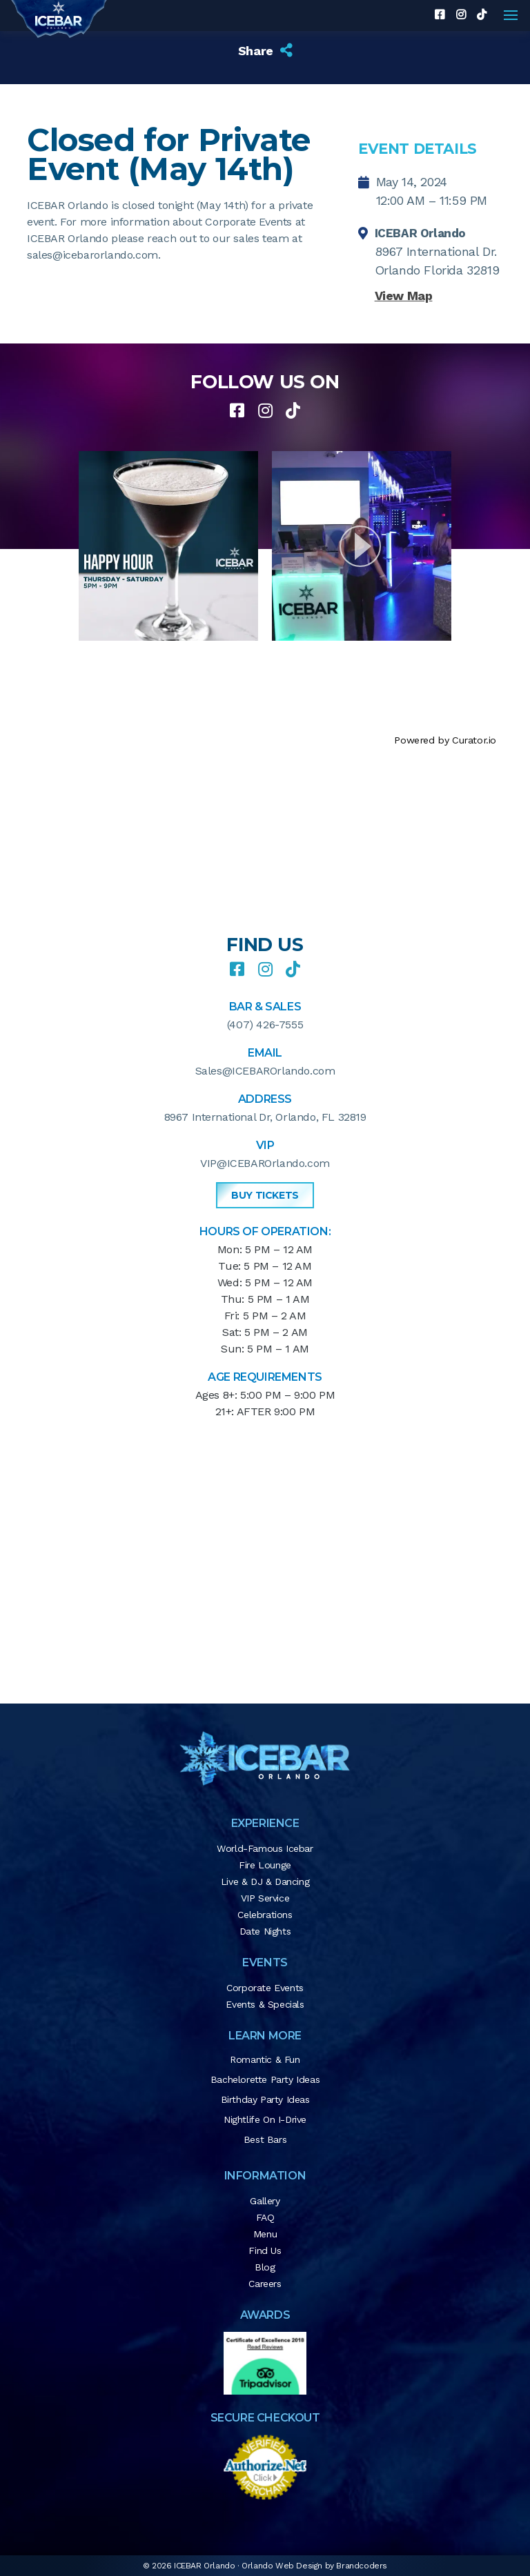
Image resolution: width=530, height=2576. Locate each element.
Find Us (264, 2250)
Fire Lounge (265, 1864)
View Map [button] (404, 295)
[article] (168, 546)
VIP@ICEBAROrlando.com (265, 1163)
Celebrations (264, 1914)
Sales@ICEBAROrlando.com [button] (265, 1070)
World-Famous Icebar (265, 1848)
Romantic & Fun (265, 2059)
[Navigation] (510, 15)
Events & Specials (265, 2004)
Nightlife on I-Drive (265, 2119)
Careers (264, 2283)
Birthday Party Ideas (265, 2099)
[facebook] (439, 14)
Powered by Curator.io (445, 740)
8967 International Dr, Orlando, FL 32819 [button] (265, 1117)
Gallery (264, 2200)
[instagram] (461, 14)
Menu (265, 2233)
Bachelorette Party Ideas (265, 2079)
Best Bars (265, 2139)
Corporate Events (265, 1987)
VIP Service (265, 1898)
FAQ (265, 2217)
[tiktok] (482, 14)
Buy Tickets (265, 1195)
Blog (265, 2267)
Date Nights (265, 1931)
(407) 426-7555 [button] (265, 1024)
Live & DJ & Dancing (265, 1881)
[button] (361, 546)
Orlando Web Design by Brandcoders (314, 2565)
